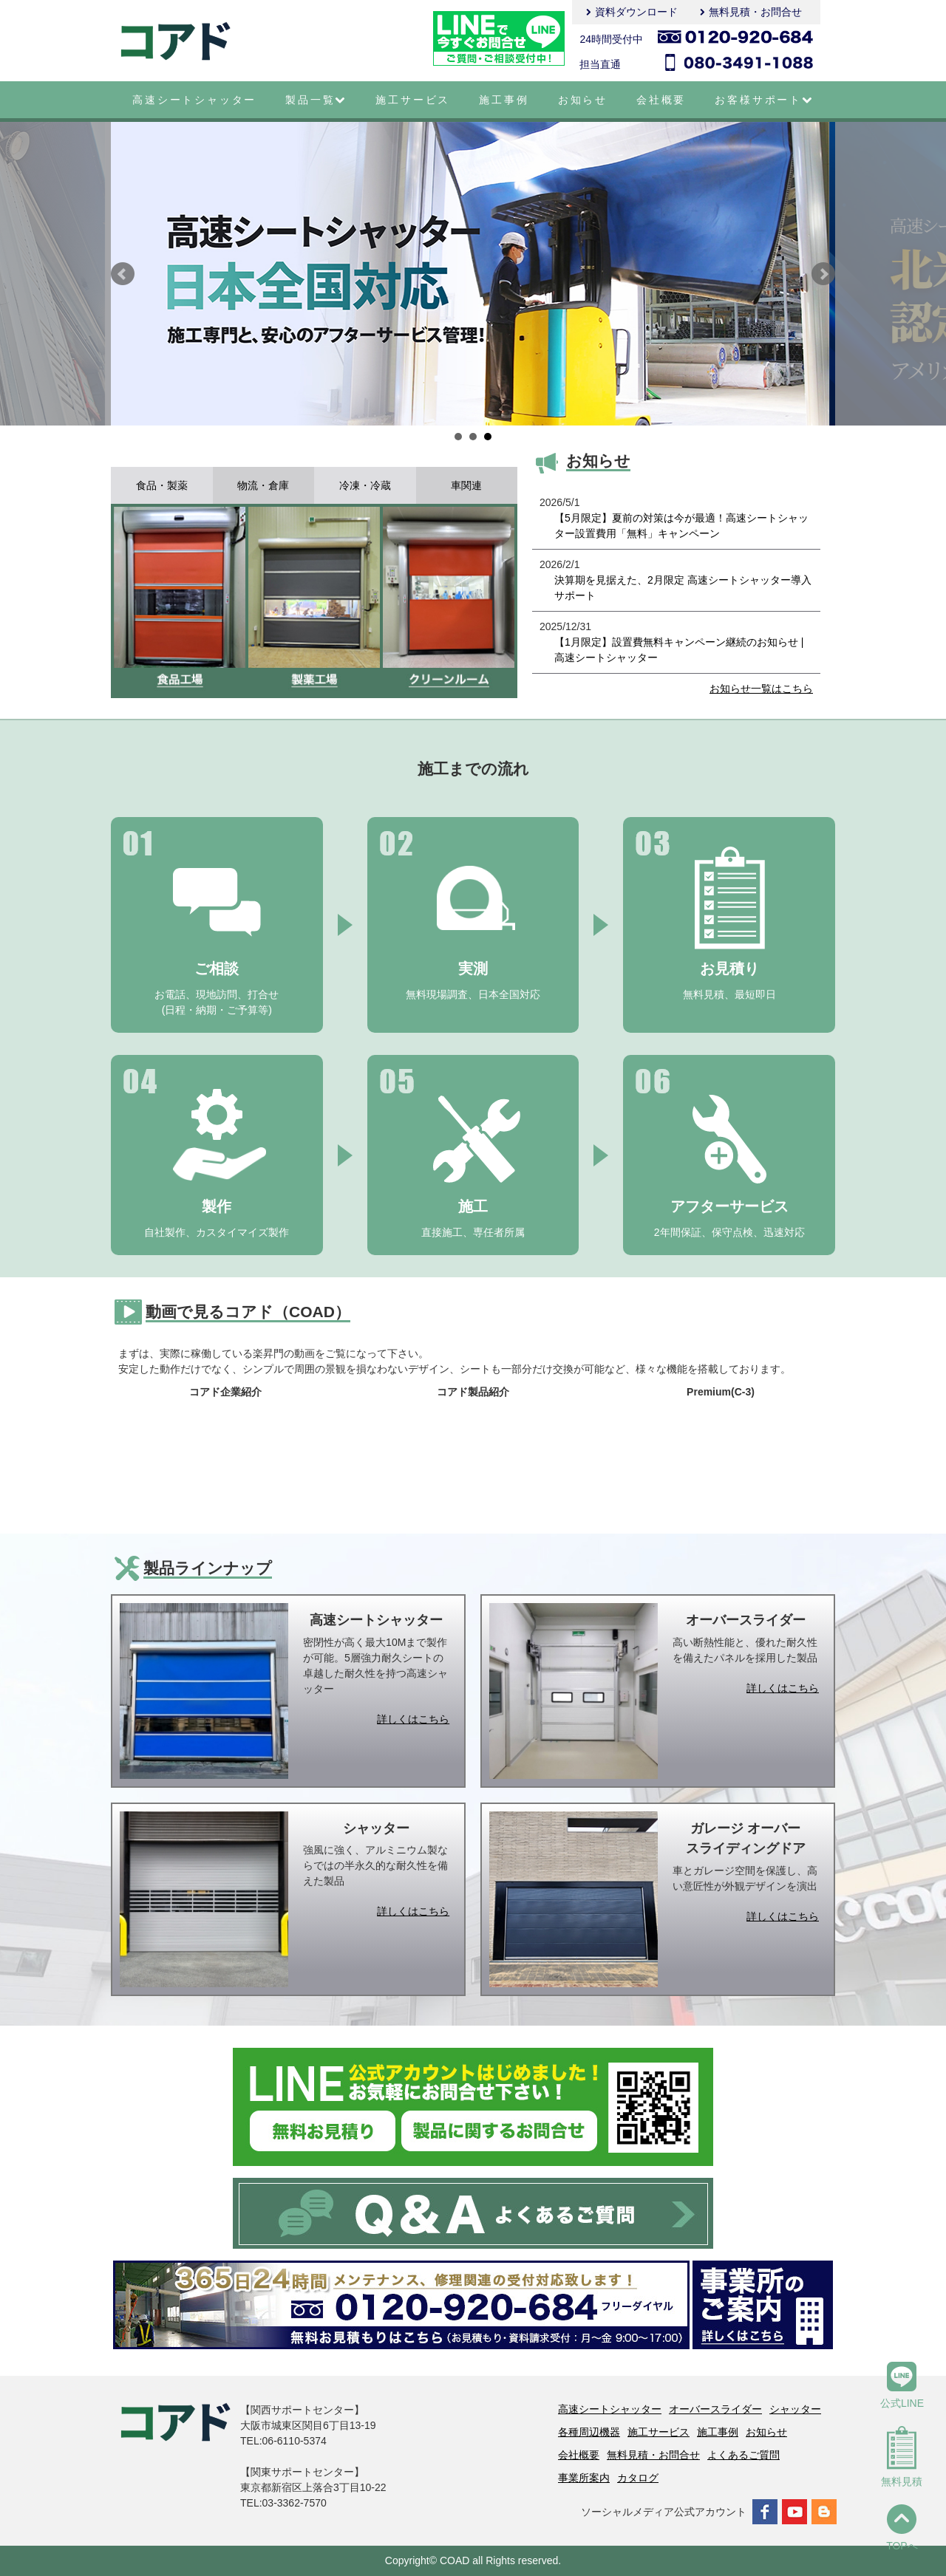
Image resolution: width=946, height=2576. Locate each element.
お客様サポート (764, 100)
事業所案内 (584, 2478)
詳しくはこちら (413, 1719)
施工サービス (412, 100)
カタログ (638, 2478)
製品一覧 (316, 100)
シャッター (795, 2409)
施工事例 (503, 100)
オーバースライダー (715, 2409)
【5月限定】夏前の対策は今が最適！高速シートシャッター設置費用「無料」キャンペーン (681, 525)
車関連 (466, 485)
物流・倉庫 (263, 485)
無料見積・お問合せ (755, 12)
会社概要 (661, 100)
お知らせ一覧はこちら (761, 688)
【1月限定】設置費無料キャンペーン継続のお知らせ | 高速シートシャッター (678, 649)
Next (823, 274)
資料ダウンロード (636, 12)
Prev (123, 274)
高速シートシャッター (194, 100)
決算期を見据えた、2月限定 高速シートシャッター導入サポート (682, 587)
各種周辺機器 (589, 2432)
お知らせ (583, 100)
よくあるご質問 (743, 2455)
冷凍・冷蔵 (365, 485)
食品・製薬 (162, 485)
